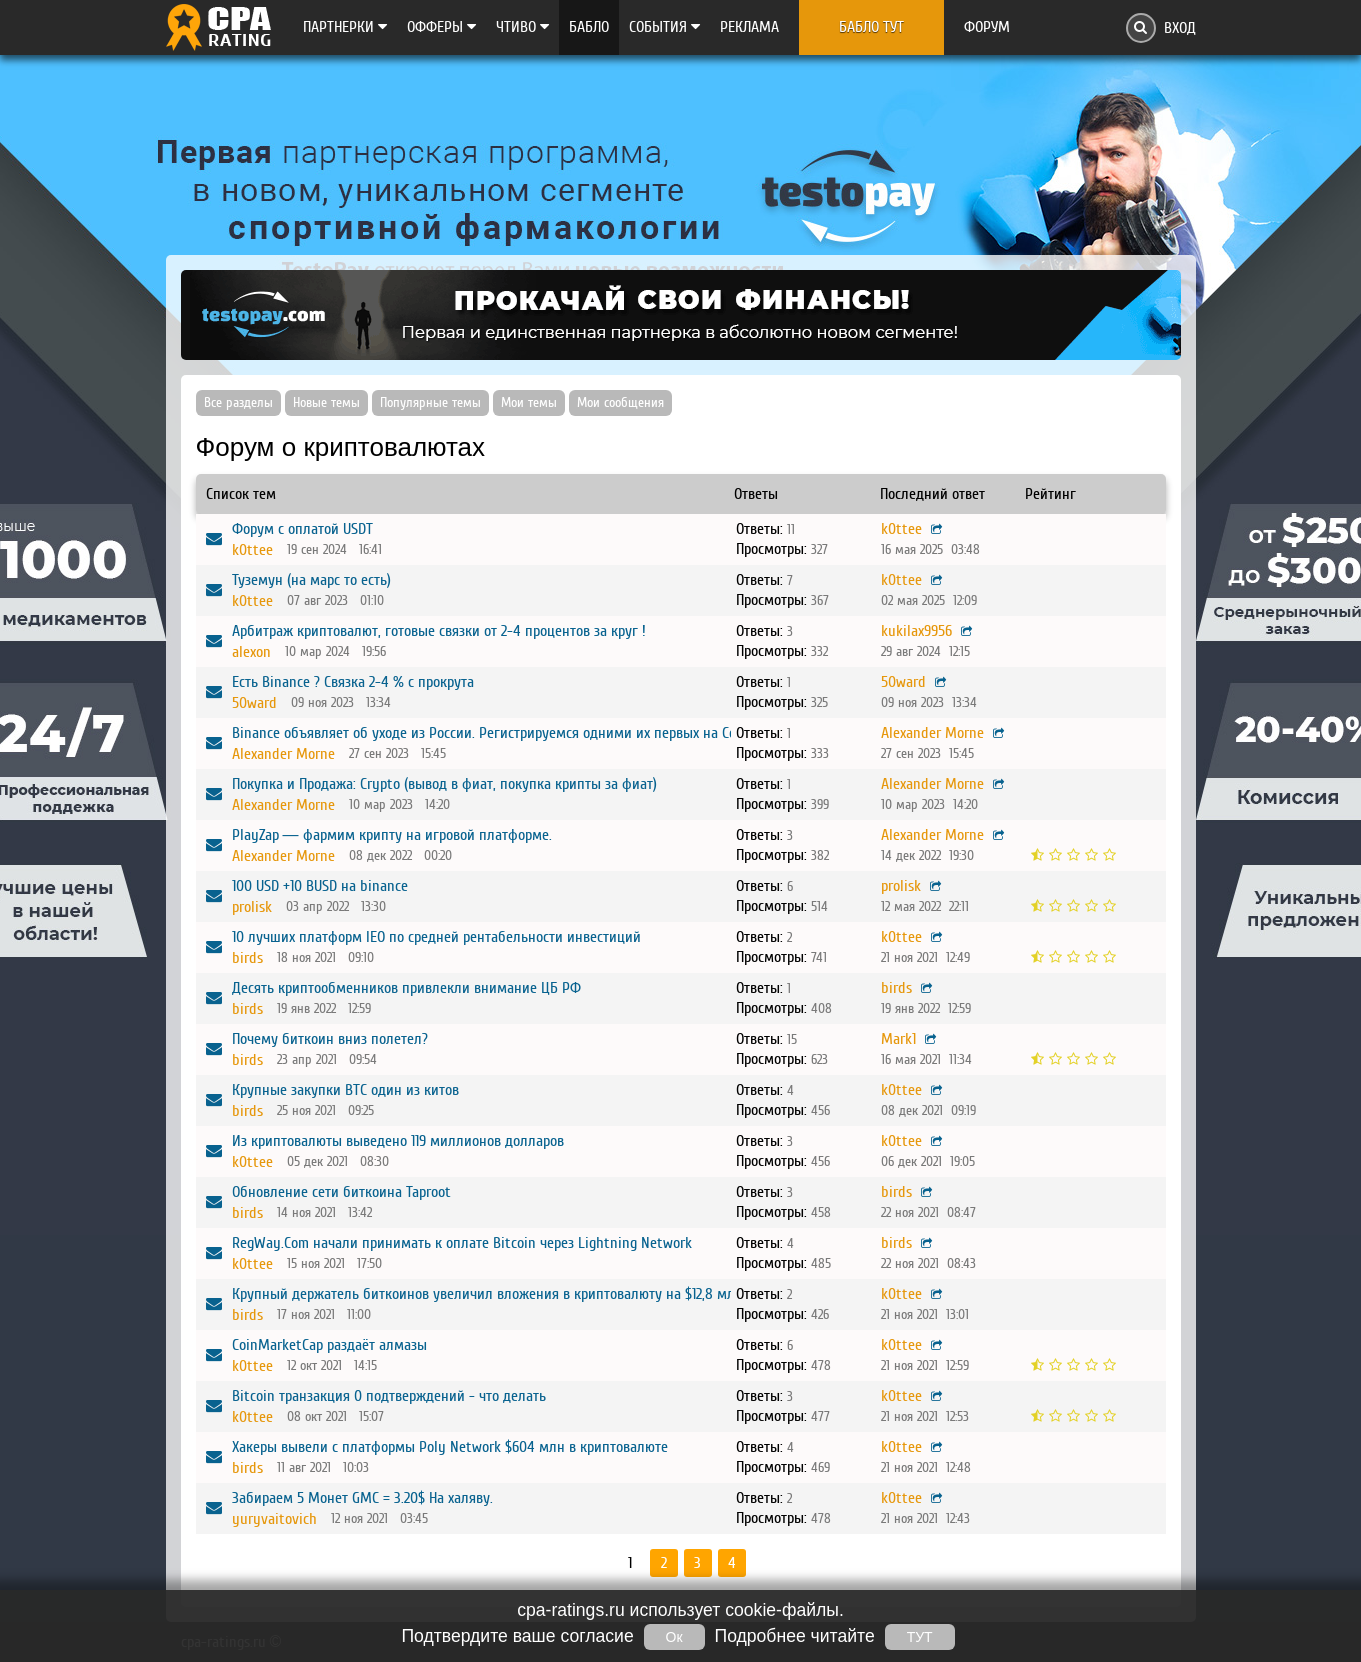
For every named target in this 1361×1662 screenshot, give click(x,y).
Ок (674, 1637)
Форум (987, 27)
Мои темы (529, 403)
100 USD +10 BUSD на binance (320, 886)
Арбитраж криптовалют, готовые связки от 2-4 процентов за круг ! (439, 631)
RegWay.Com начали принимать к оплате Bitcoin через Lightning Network (462, 1243)
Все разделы (238, 403)
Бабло (589, 27)
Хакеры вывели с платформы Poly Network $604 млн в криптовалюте (450, 1447)
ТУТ (920, 1637)
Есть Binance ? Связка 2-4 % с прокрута (353, 682)
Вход (1180, 28)
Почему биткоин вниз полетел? (330, 1039)
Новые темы (326, 403)
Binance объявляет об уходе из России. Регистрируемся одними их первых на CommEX (502, 733)
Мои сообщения (620, 403)
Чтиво (522, 27)
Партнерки (345, 27)
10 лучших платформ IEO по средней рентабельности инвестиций (436, 937)
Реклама (749, 27)
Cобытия (664, 27)
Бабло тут (871, 27)
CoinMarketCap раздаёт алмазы (329, 1345)
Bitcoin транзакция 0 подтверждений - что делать (389, 1396)
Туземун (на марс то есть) (311, 580)
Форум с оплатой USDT (302, 529)
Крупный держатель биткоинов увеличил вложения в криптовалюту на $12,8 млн (487, 1294)
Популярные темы (430, 403)
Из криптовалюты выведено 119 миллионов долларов (398, 1141)
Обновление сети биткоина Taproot (341, 1192)
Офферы (441, 27)
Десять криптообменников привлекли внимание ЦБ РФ (406, 988)
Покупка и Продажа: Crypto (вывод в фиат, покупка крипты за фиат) (444, 784)
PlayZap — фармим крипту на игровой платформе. (392, 835)
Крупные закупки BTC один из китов (345, 1090)
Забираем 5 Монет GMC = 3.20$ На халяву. (362, 1498)
